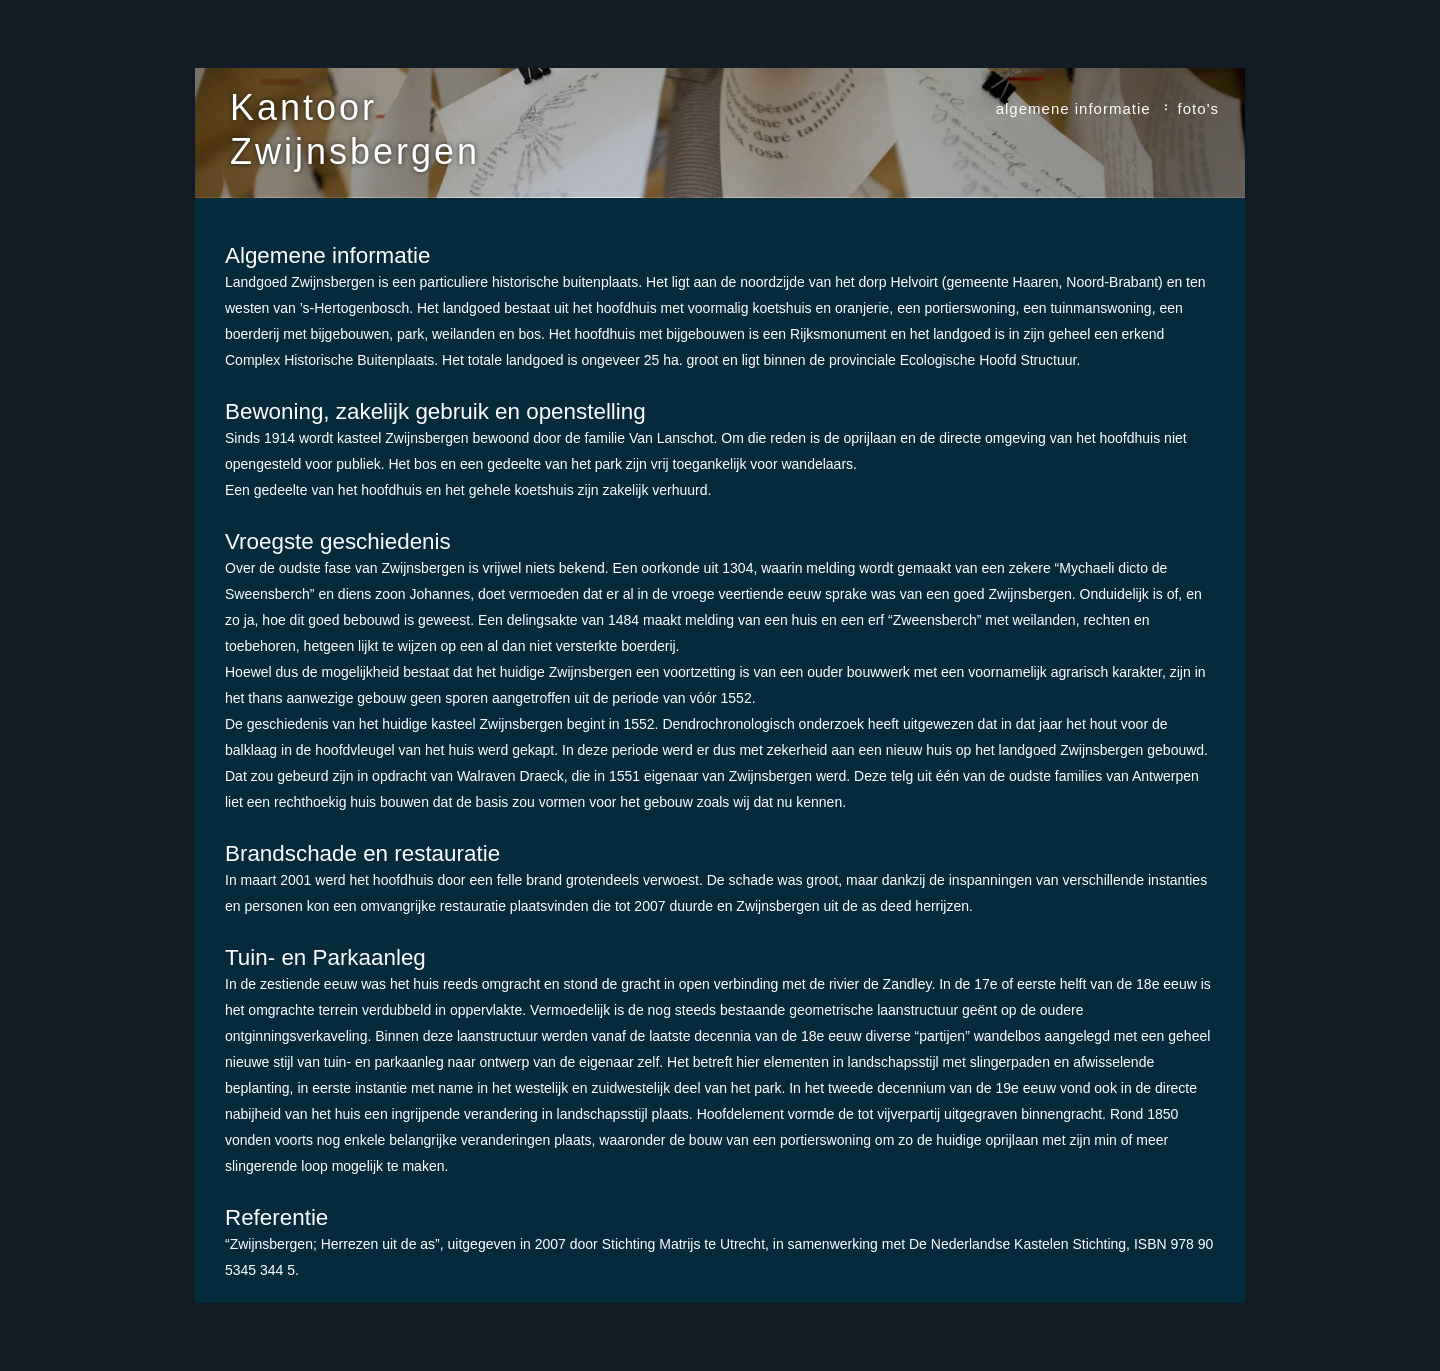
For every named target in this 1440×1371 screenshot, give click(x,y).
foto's (1198, 108)
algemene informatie (1073, 108)
